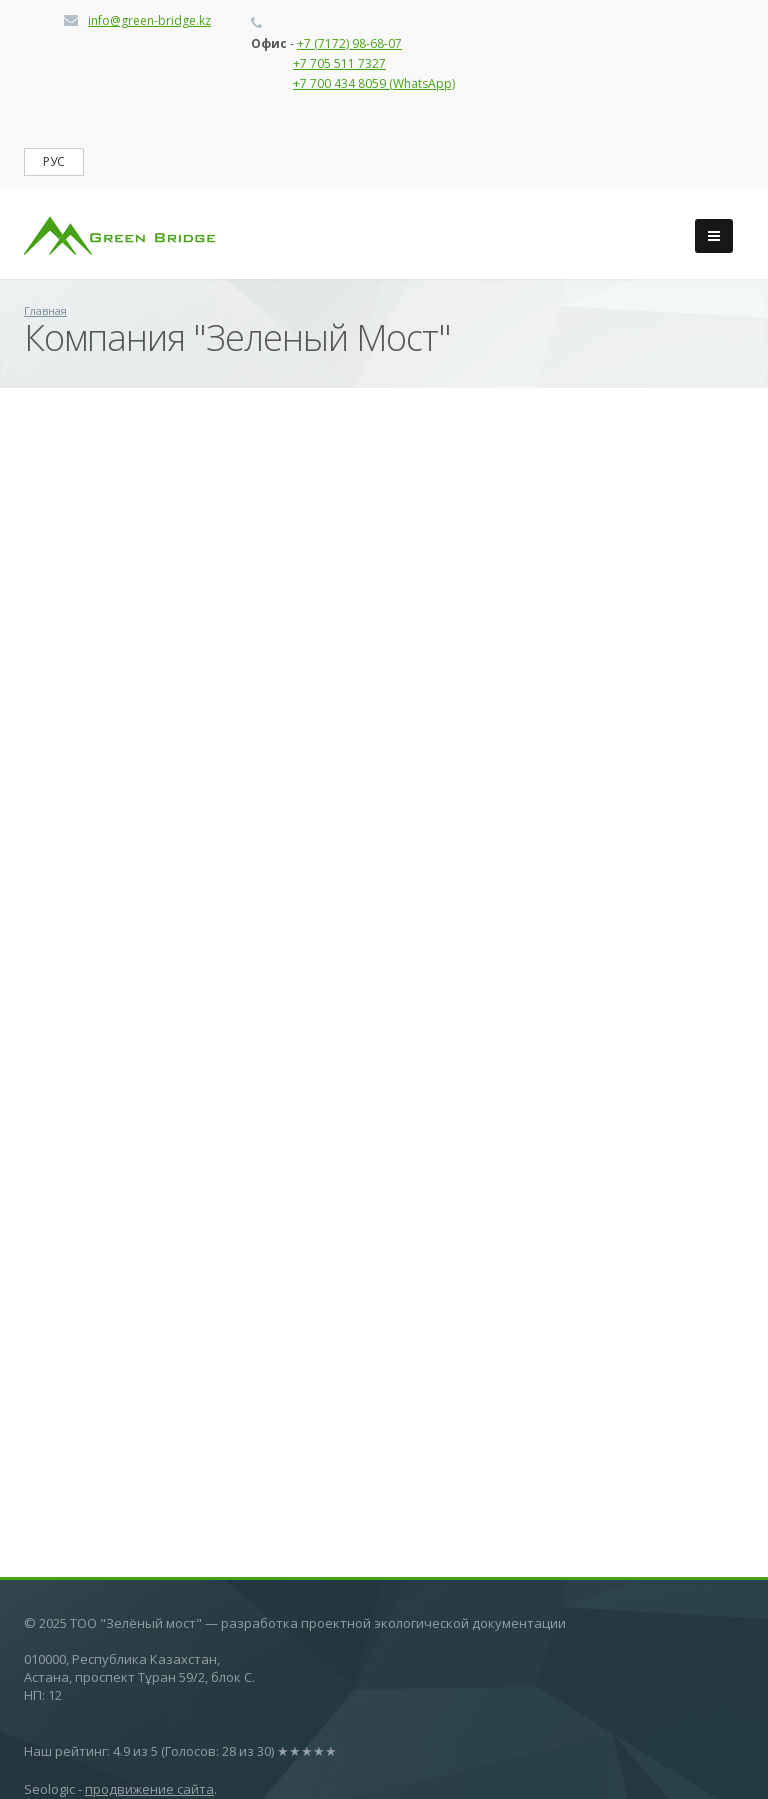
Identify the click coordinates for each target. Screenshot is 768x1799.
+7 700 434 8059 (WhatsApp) (374, 83)
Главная (45, 310)
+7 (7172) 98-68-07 (349, 43)
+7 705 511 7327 (339, 63)
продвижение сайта (149, 1789)
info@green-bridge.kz (149, 20)
